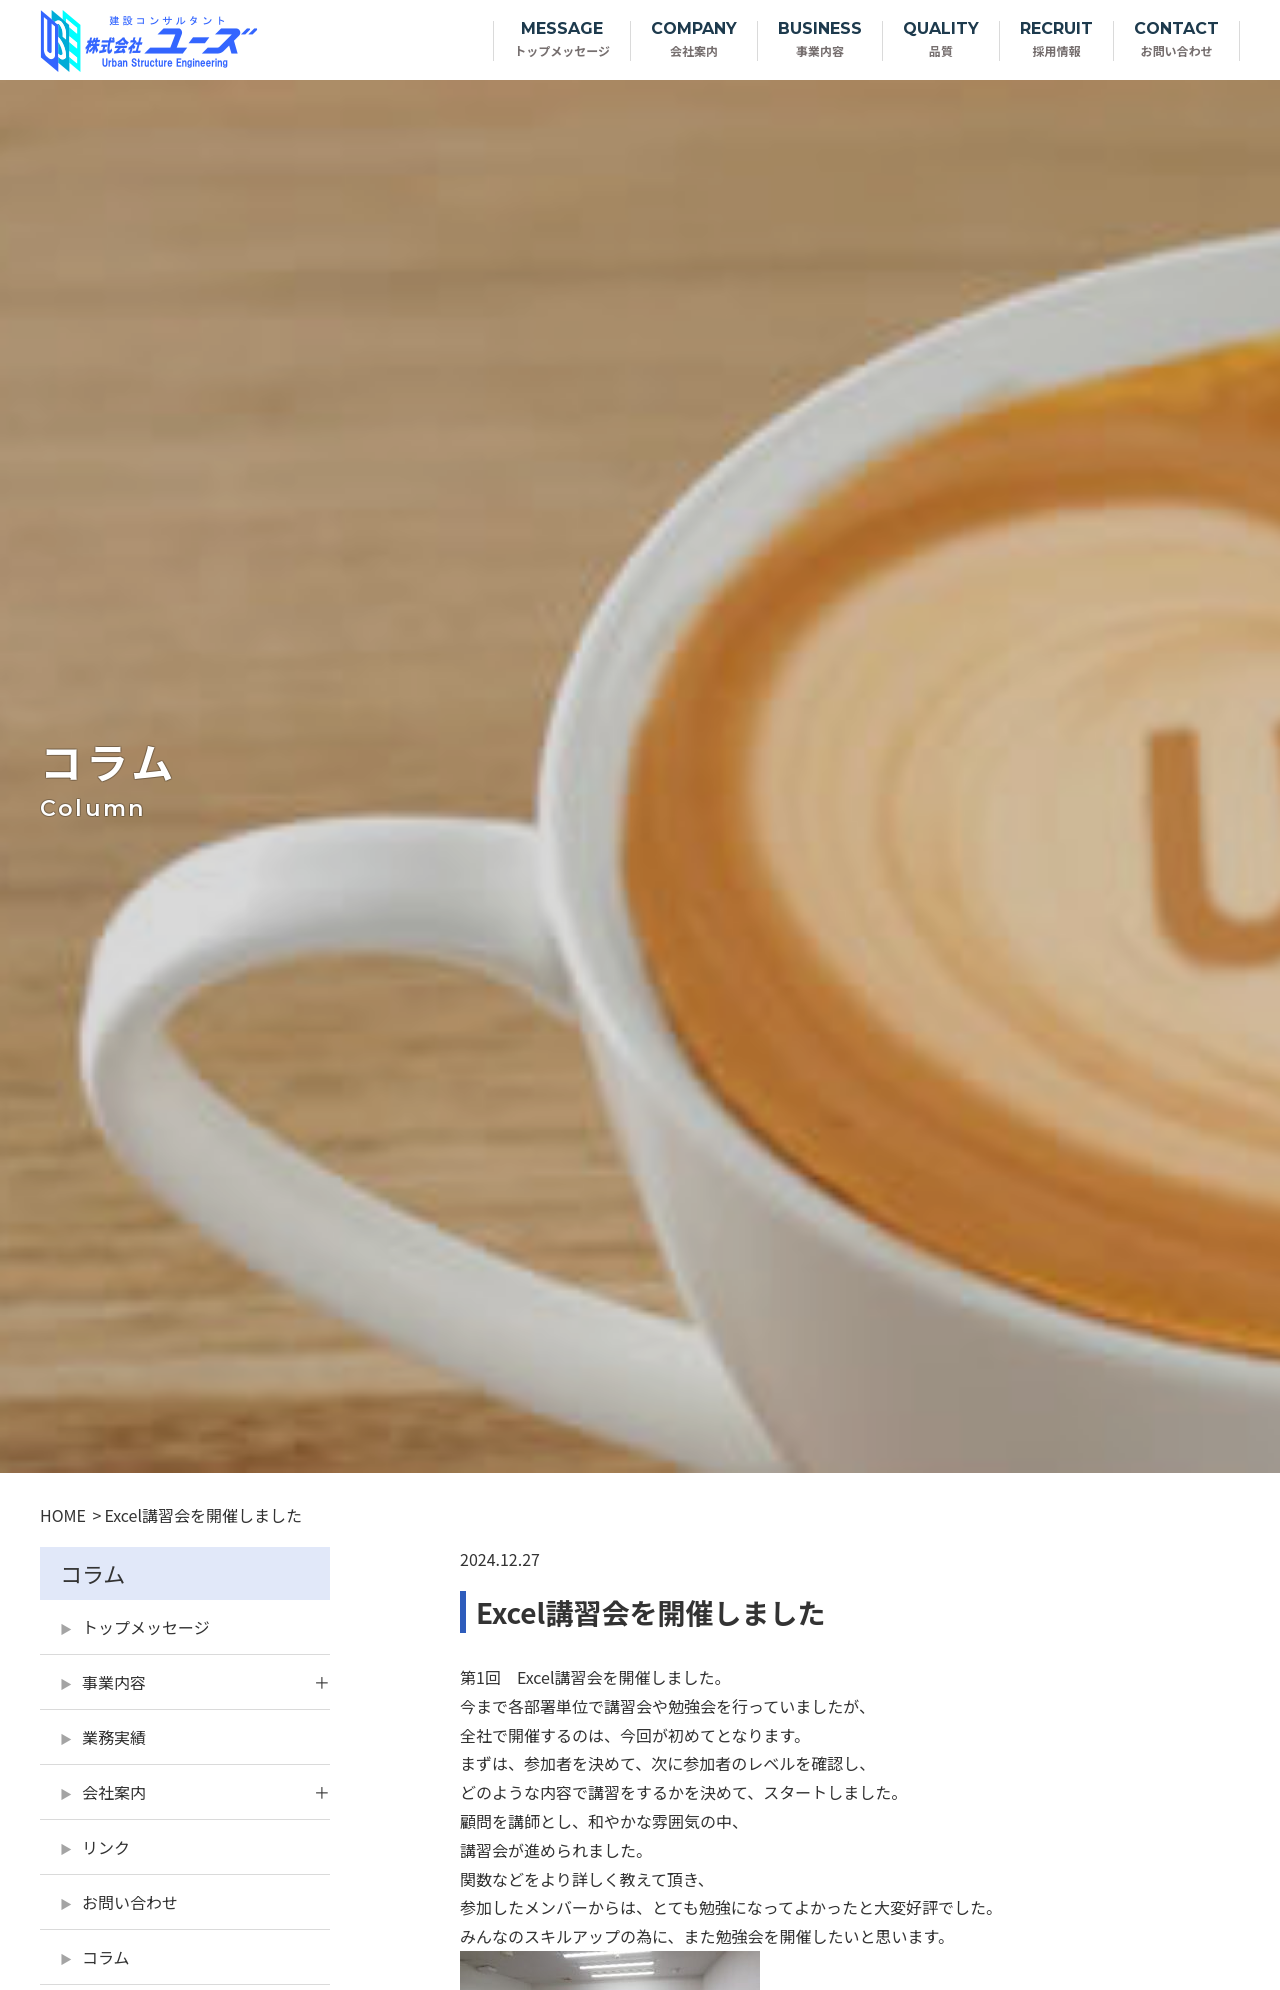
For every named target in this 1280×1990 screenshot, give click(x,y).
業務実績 (114, 1737)
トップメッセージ (146, 1627)
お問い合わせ (130, 1902)
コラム (106, 1957)
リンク (106, 1847)
